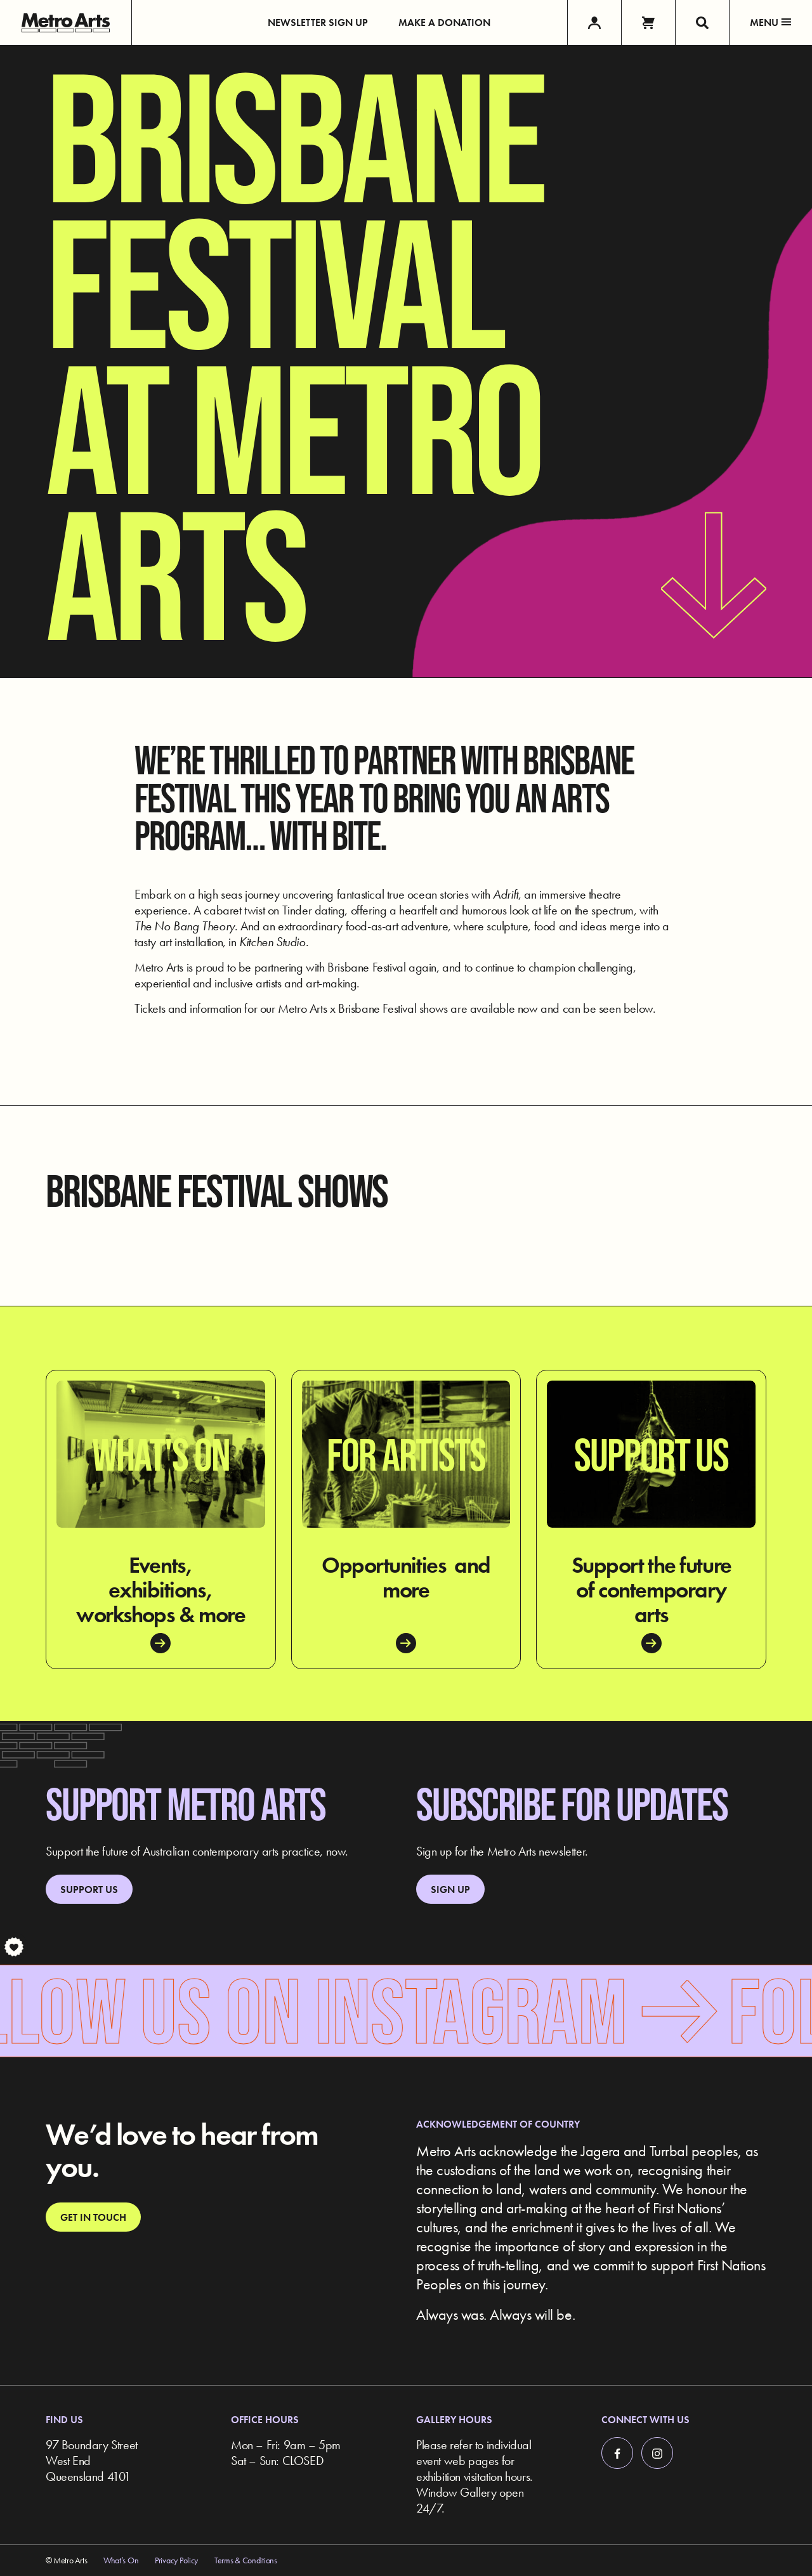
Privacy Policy (176, 2560)
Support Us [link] (89, 1889)
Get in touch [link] (93, 2217)
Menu (771, 22)
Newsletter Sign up (318, 22)
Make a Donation (444, 22)
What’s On (120, 2560)
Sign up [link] (450, 1889)
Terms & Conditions (245, 2560)
